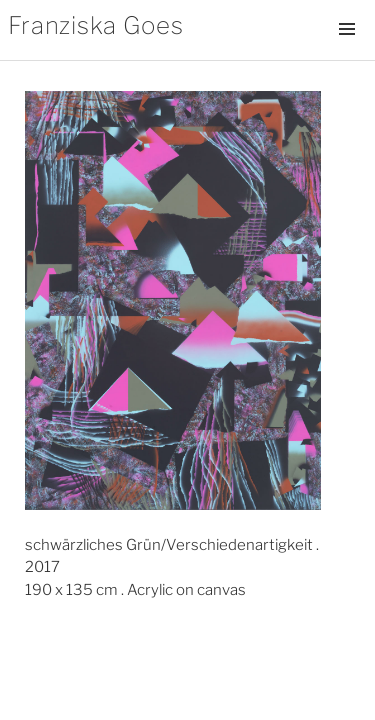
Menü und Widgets (347, 50)
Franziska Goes (96, 25)
